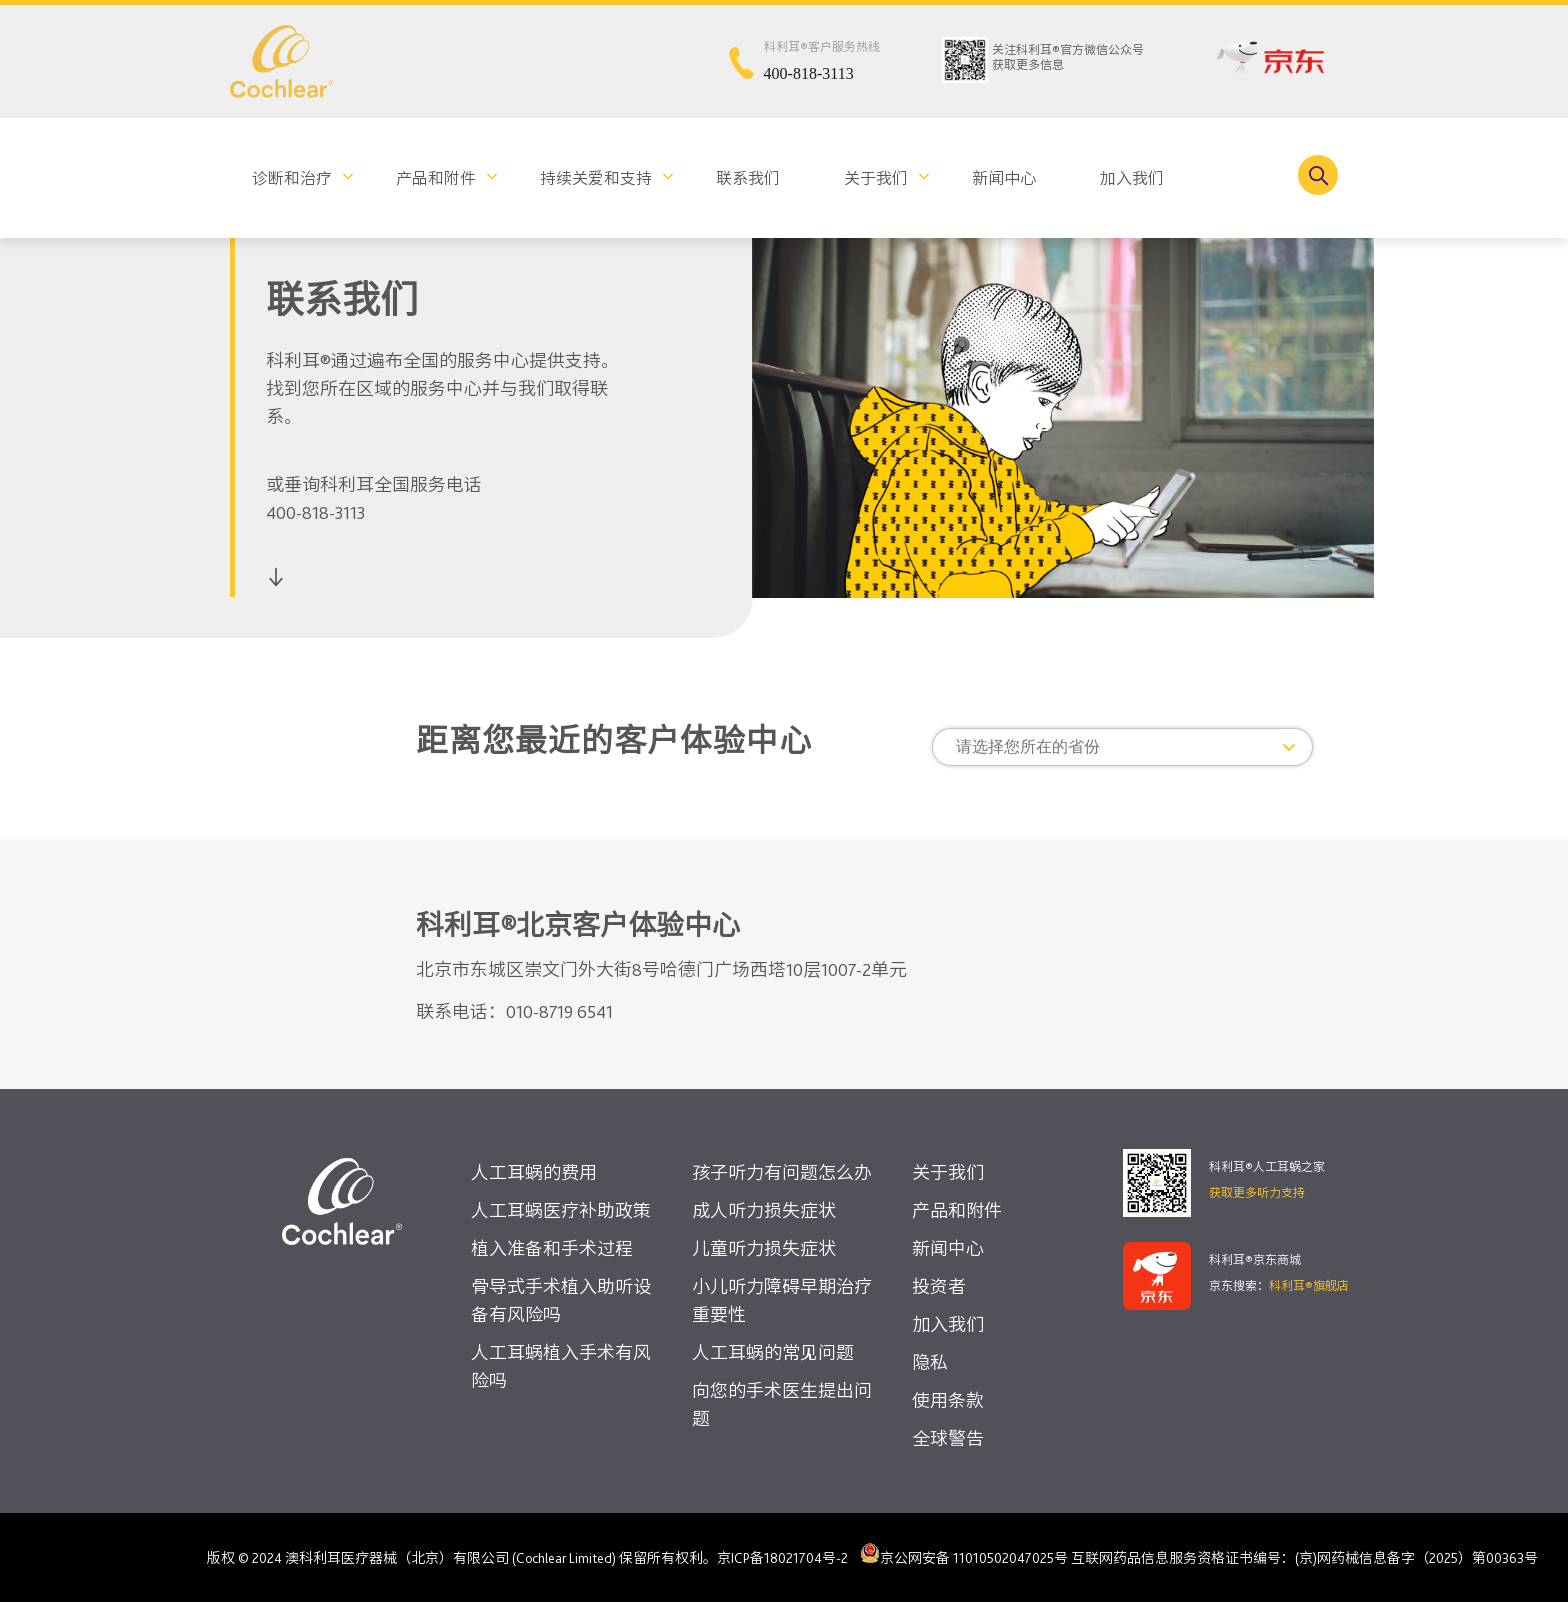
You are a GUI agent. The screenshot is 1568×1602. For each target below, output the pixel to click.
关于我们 (876, 178)
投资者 (939, 1286)
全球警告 (948, 1438)
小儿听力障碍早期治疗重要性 (782, 1300)
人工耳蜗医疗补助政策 (561, 1210)
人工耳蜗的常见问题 (773, 1352)
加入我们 (1132, 178)
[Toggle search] (1318, 175)
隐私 (930, 1362)
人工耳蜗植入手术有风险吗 (561, 1366)
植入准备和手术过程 (552, 1248)
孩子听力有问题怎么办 (782, 1172)
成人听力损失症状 (764, 1210)
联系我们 (748, 178)
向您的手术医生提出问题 (782, 1404)
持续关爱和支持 (596, 178)
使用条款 (948, 1400)
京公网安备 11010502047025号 (964, 1553)
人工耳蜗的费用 (534, 1172)
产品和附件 (436, 178)
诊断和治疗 (292, 178)
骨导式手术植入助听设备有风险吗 (561, 1300)
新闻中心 (1004, 178)
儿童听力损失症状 (764, 1248)
